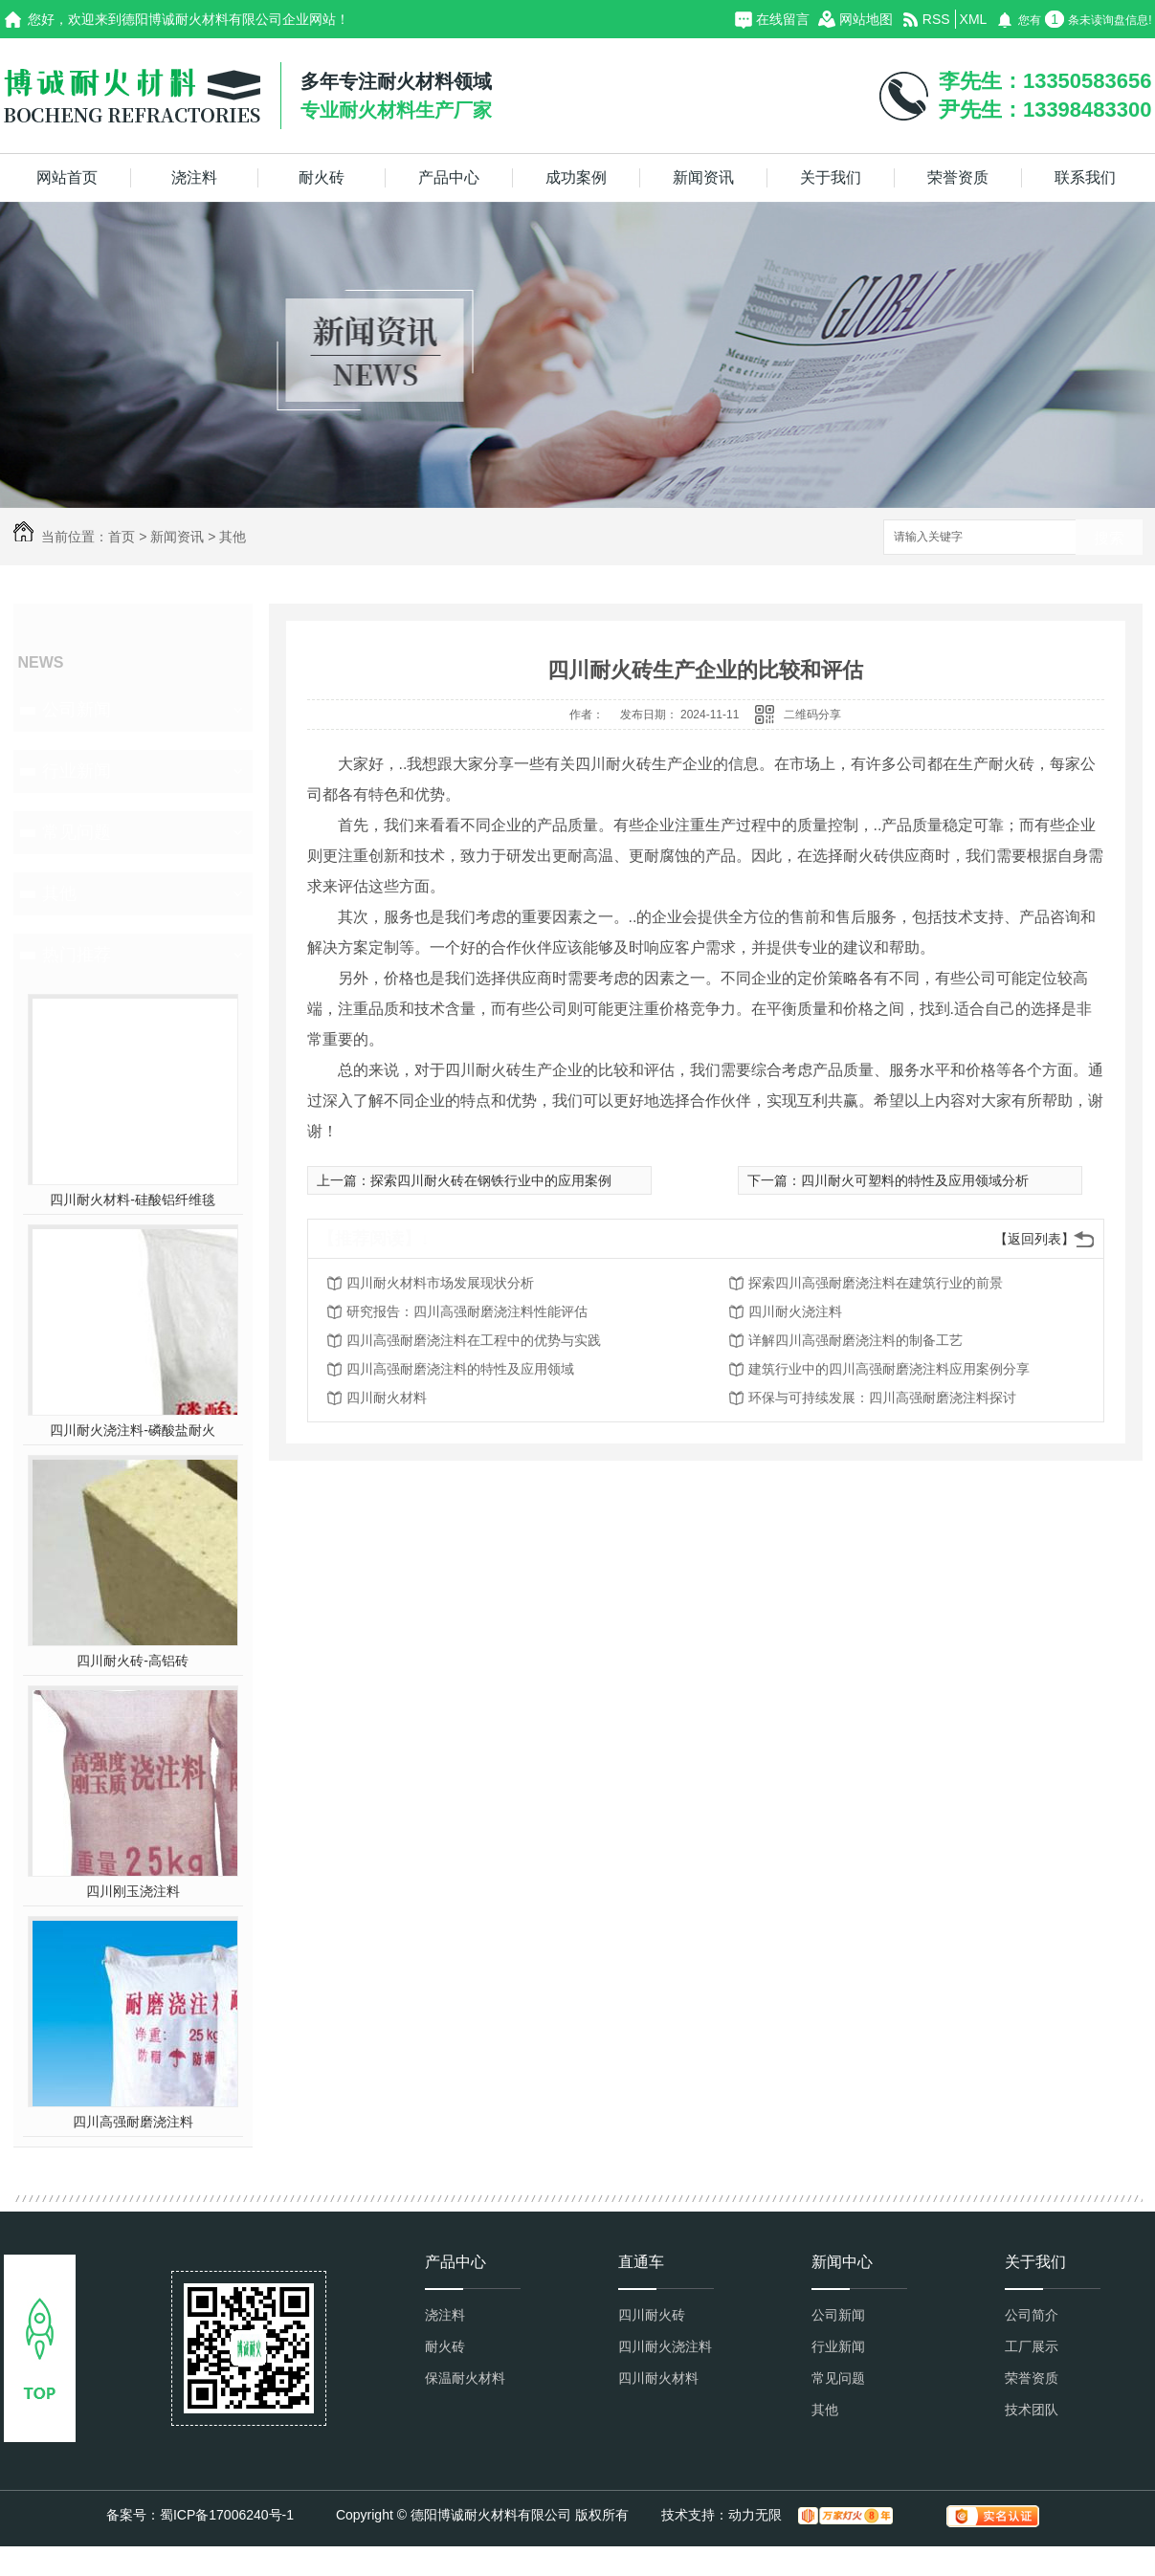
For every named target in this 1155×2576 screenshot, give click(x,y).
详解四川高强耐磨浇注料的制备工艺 (855, 1340)
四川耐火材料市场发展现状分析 (440, 1282)
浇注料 (194, 177)
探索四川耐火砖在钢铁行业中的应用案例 (490, 1180)
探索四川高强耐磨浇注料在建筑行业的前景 (875, 1282)
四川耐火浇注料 (795, 1311)
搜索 (1109, 538)
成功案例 (576, 177)
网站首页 (67, 177)
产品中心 (448, 177)
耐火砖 (321, 177)
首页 (121, 536)
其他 (232, 536)
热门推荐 (76, 954)
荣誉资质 (957, 177)
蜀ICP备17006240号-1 (227, 2514)
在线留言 (783, 19)
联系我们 (1085, 177)
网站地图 (866, 19)
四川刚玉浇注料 (133, 1891)
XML (974, 19)
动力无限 (755, 2514)
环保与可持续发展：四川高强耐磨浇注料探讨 (882, 1397)
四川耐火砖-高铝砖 (133, 1660)
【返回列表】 (1034, 1238)
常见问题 (76, 832)
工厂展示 (1031, 2346)
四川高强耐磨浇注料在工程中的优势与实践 (473, 1340)
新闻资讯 (703, 177)
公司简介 (1031, 2315)
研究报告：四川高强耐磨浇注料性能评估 (467, 1311)
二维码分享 (812, 714)
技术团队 (1031, 2409)
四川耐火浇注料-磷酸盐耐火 (132, 1430)
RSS (936, 19)
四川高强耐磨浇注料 (133, 2121)
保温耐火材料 (465, 2378)
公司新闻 (76, 709)
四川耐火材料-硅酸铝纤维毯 (132, 1199)
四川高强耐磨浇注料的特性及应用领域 (460, 1368)
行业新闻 (76, 771)
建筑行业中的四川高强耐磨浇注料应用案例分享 (889, 1368)
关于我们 (830, 177)
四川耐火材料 (386, 1397)
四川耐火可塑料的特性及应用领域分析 (915, 1180)
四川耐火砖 (651, 2315)
